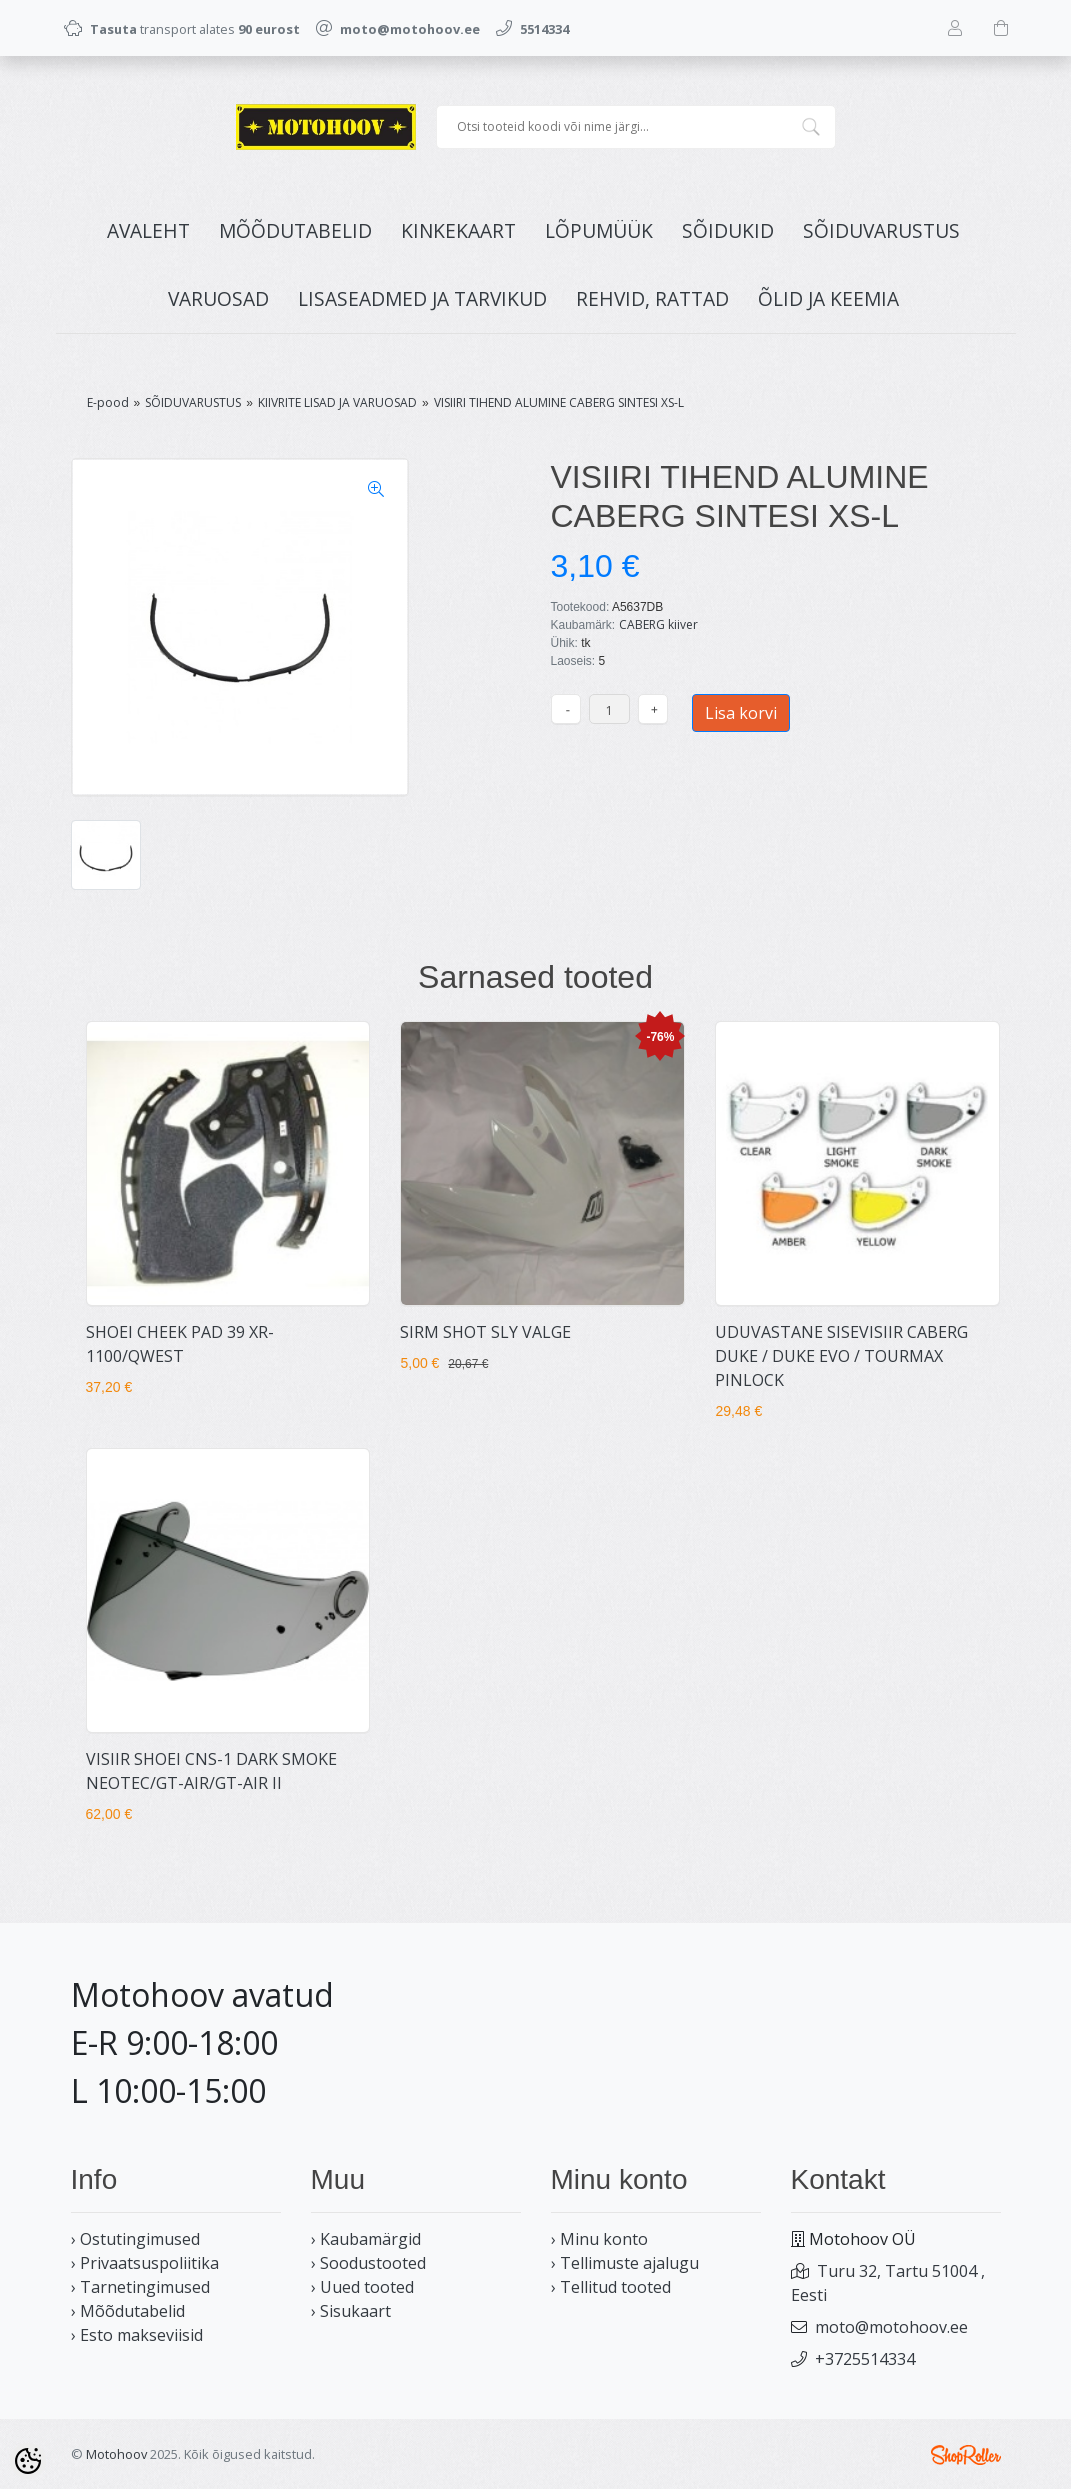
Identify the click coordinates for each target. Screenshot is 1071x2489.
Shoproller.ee (966, 2455)
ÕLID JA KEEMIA (828, 298)
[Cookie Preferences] (28, 2461)
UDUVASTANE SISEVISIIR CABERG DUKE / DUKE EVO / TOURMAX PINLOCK (841, 1356)
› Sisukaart (351, 2311)
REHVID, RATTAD (652, 298)
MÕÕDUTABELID (295, 230)
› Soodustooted (368, 2263)
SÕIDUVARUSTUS (881, 230)
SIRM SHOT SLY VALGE (485, 1332)
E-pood (108, 402)
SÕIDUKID (728, 230)
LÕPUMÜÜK (599, 230)
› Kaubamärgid (366, 2239)
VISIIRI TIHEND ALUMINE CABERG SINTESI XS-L (559, 402)
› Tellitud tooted (611, 2287)
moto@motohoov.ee (891, 2327)
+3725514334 (865, 2359)
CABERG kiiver (658, 624)
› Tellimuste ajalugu (625, 2263)
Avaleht (148, 230)
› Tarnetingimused (140, 2287)
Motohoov (116, 2454)
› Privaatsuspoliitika (145, 2263)
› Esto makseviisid (137, 2335)
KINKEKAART (458, 230)
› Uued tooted (362, 2287)
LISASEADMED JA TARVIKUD (422, 298)
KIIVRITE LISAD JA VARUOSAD (337, 402)
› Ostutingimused (135, 2239)
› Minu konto (599, 2239)
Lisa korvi (741, 713)
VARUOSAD (218, 298)
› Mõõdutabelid (128, 2311)
